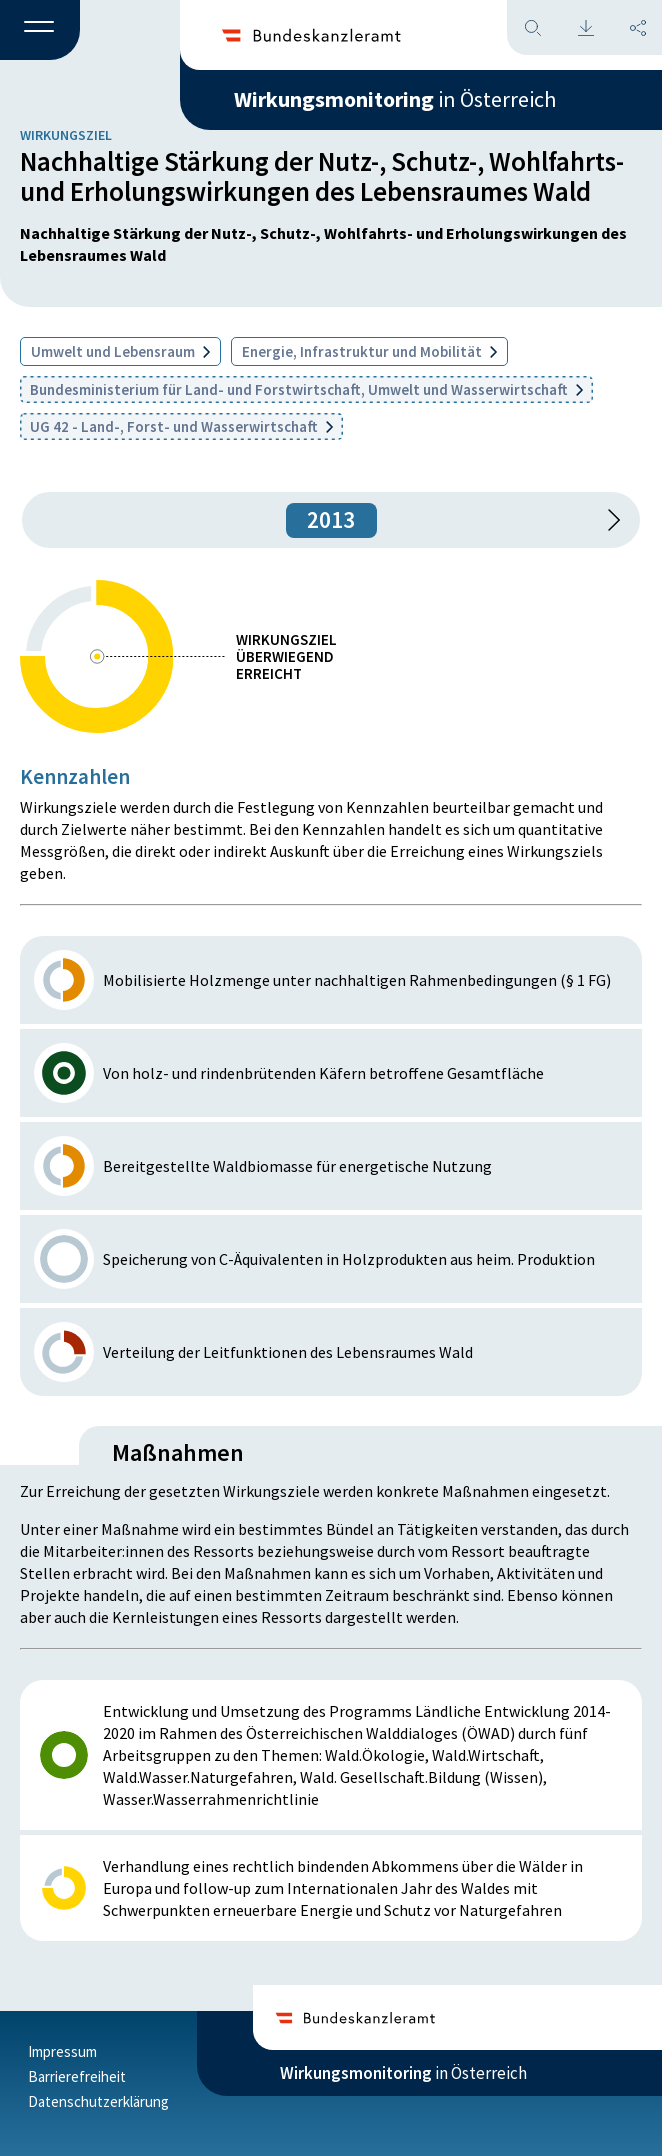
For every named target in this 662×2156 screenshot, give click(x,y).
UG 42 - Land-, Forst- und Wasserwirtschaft (181, 426)
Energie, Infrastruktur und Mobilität (369, 351)
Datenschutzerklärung (98, 2101)
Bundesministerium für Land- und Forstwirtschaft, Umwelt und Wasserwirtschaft (306, 389)
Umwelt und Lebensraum (120, 351)
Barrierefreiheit (77, 2076)
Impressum (62, 2051)
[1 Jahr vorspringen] (607, 520)
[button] (40, 31)
